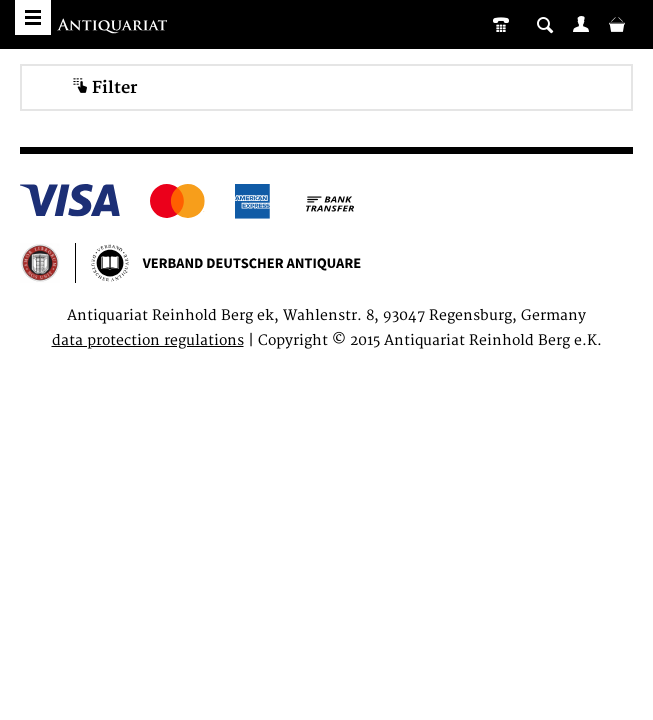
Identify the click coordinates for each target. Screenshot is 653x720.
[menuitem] (581, 24)
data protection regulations (148, 340)
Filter (104, 87)
